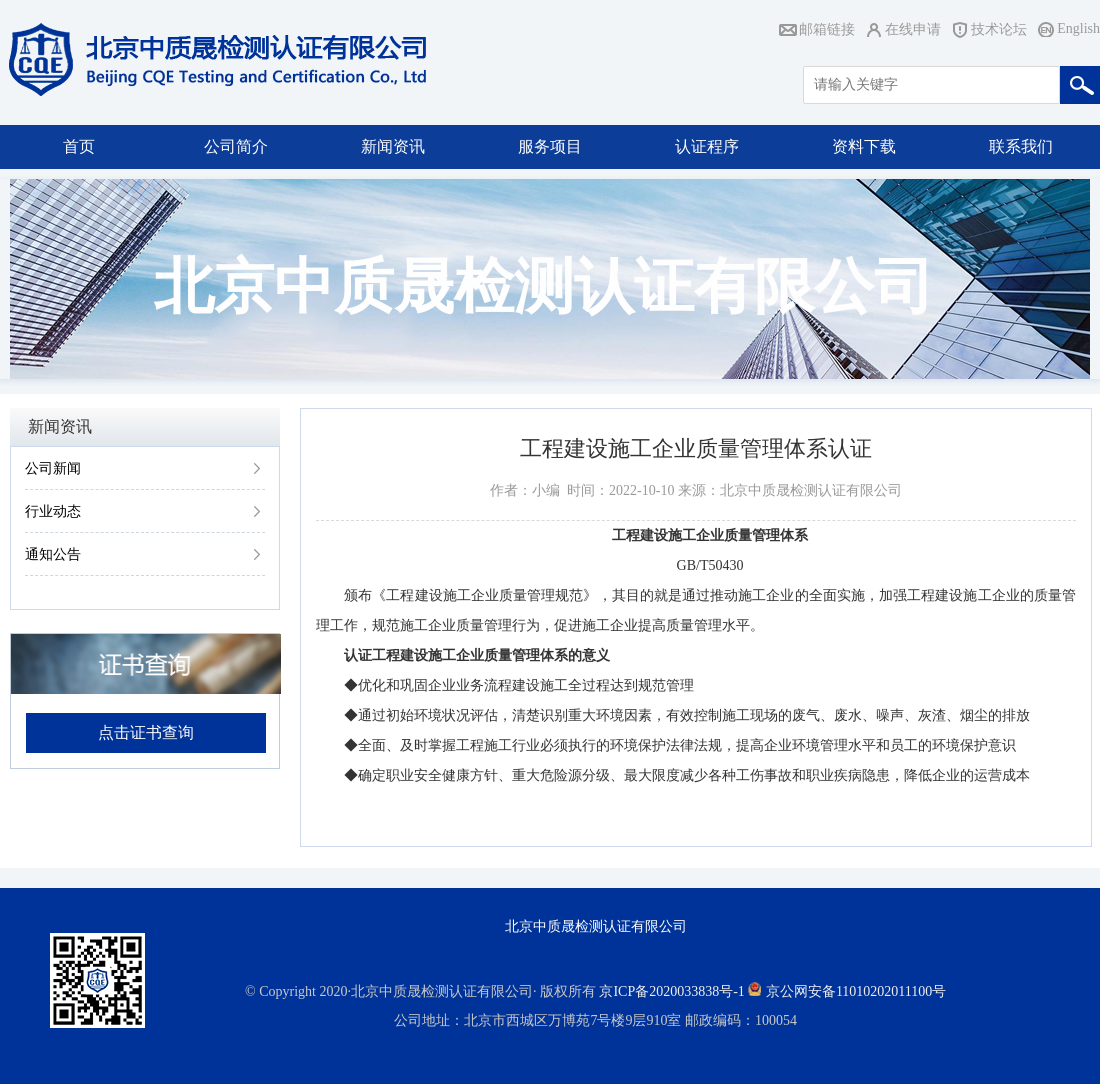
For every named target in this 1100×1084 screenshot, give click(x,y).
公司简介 (236, 146)
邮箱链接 (827, 29)
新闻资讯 (393, 146)
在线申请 (913, 29)
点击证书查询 (146, 732)
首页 (79, 146)
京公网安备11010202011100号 (856, 991)
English (1078, 28)
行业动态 (53, 511)
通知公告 (53, 554)
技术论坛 (999, 29)
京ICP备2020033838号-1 (671, 991)
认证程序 (707, 146)
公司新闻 (53, 468)
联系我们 (1021, 146)
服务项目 (550, 146)
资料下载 (864, 146)
